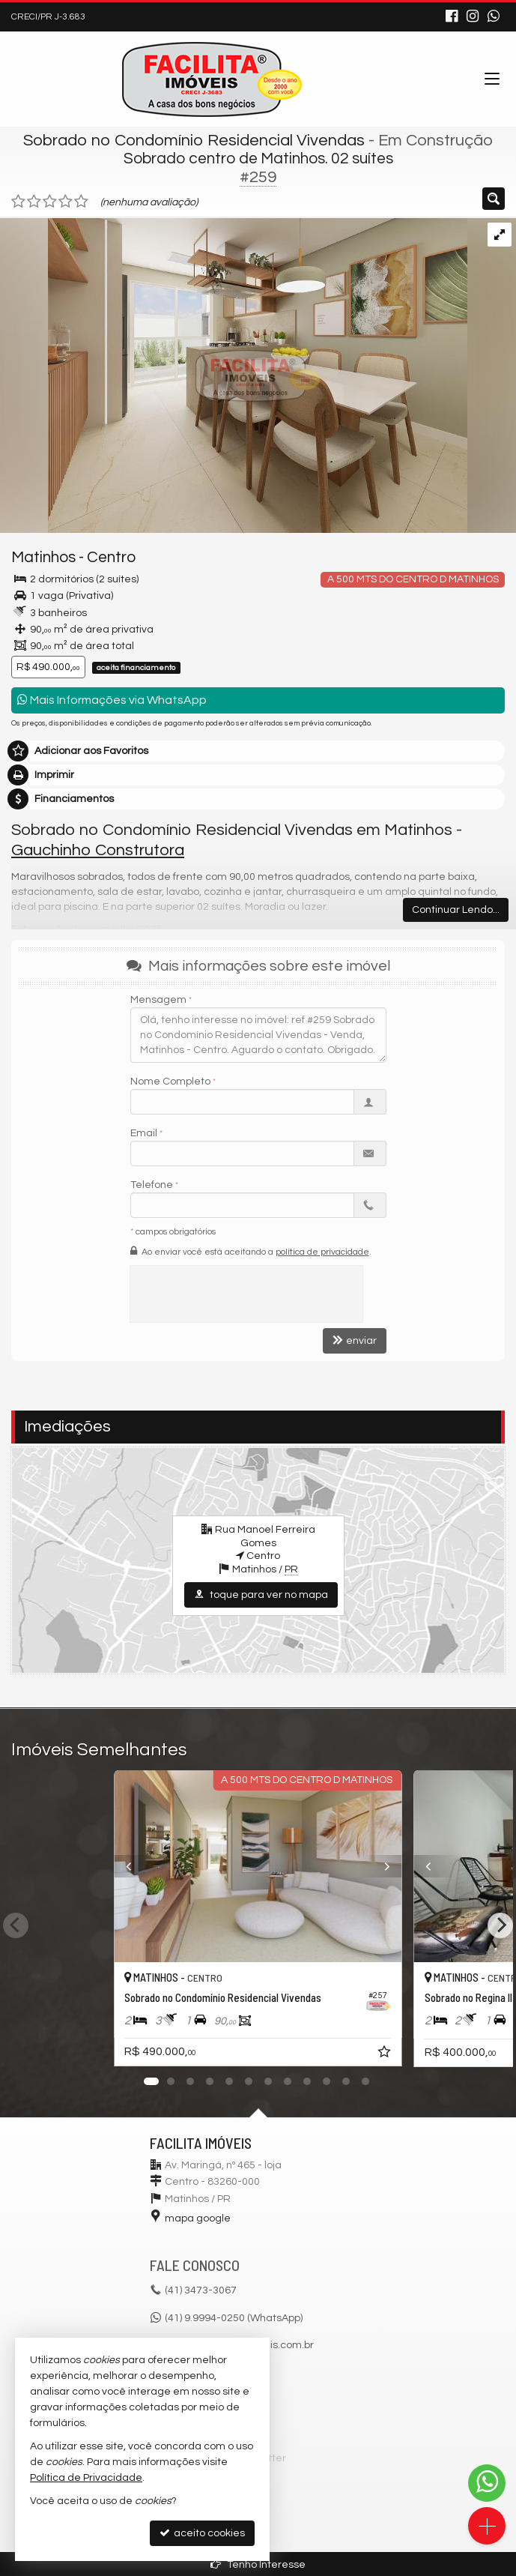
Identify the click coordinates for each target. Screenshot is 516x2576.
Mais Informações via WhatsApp (112, 699)
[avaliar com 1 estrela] (18, 201)
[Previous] (120, 1866)
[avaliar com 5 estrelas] (81, 201)
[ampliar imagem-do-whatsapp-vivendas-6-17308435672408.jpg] (233, 374)
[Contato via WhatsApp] (487, 2483)
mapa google (198, 2218)
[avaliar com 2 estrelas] (34, 201)
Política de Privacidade (86, 2478)
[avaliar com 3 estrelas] (50, 201)
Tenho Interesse (258, 2564)
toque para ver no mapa (261, 1594)
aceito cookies (202, 2533)
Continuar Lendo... (456, 910)
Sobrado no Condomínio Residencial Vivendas (194, 140)
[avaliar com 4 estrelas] (65, 201)
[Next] (395, 1866)
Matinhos (43, 557)
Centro (111, 557)
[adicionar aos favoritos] (385, 2054)
